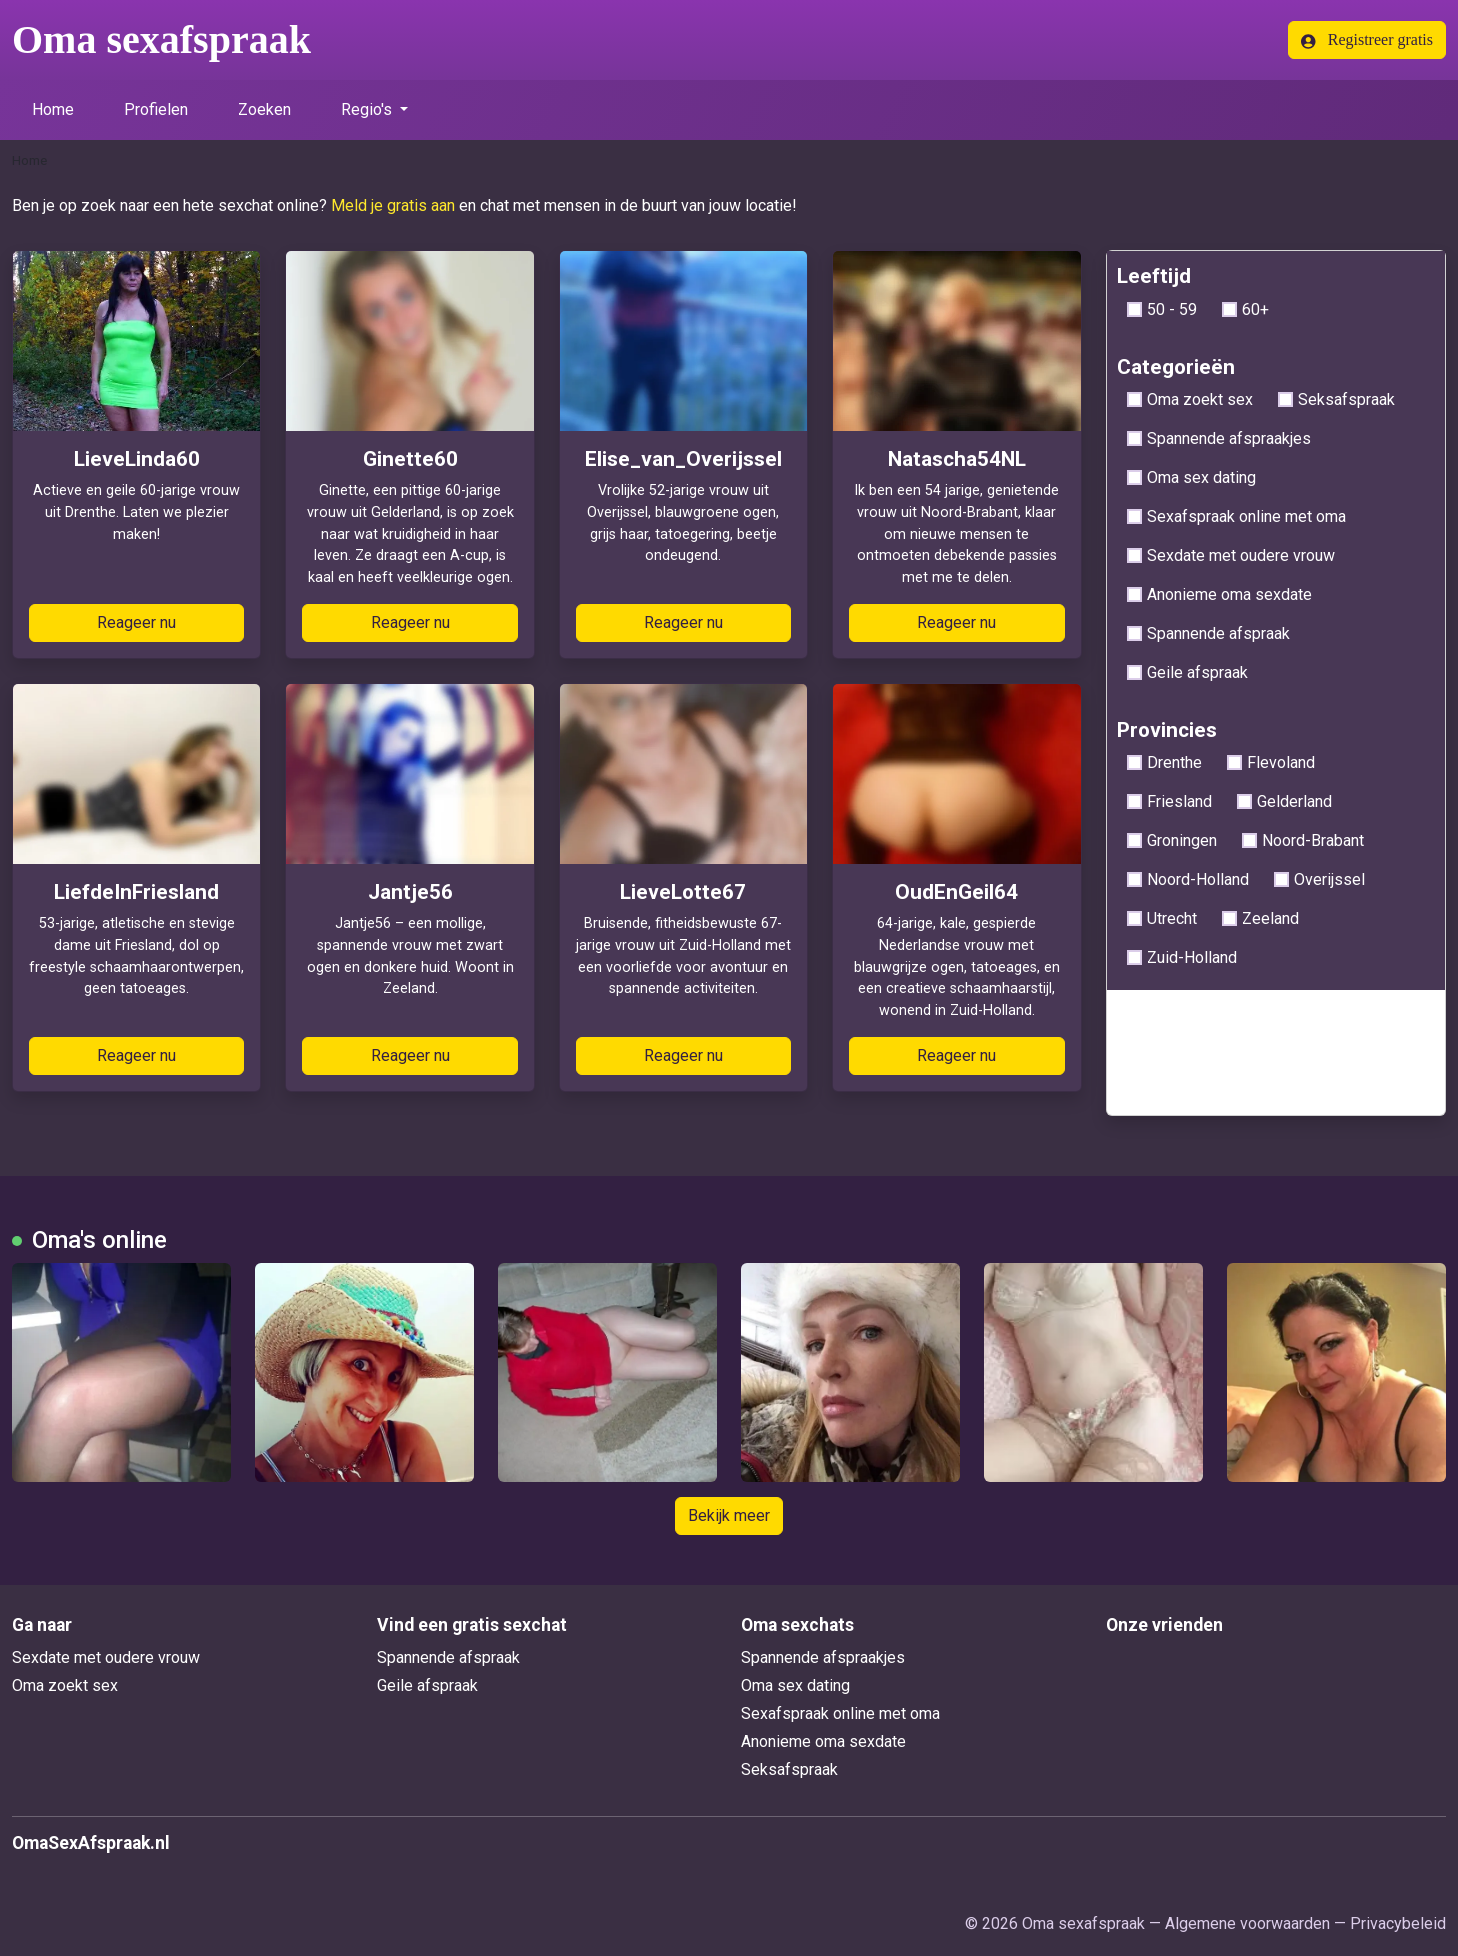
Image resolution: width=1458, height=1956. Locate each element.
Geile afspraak (1187, 672)
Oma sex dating (1191, 477)
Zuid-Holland (1182, 957)
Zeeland (1260, 918)
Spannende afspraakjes (1219, 438)
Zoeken (264, 109)
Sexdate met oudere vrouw (1231, 555)
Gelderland (1284, 801)
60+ (1245, 309)
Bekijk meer (729, 1515)
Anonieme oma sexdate (1219, 594)
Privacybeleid (1398, 1923)
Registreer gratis (1367, 40)
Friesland (1169, 801)
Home (53, 109)
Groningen (1172, 840)
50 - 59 (1162, 309)
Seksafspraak (1336, 399)
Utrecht (1162, 918)
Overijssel (1319, 879)
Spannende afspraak (1208, 633)
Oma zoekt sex (1190, 399)
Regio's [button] (368, 109)
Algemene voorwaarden (1247, 1923)
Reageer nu (136, 622)
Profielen (156, 109)
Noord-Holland (1188, 879)
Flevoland (1271, 762)
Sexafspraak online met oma (1236, 516)
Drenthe (1164, 762)
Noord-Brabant (1303, 840)
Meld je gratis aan (393, 205)
